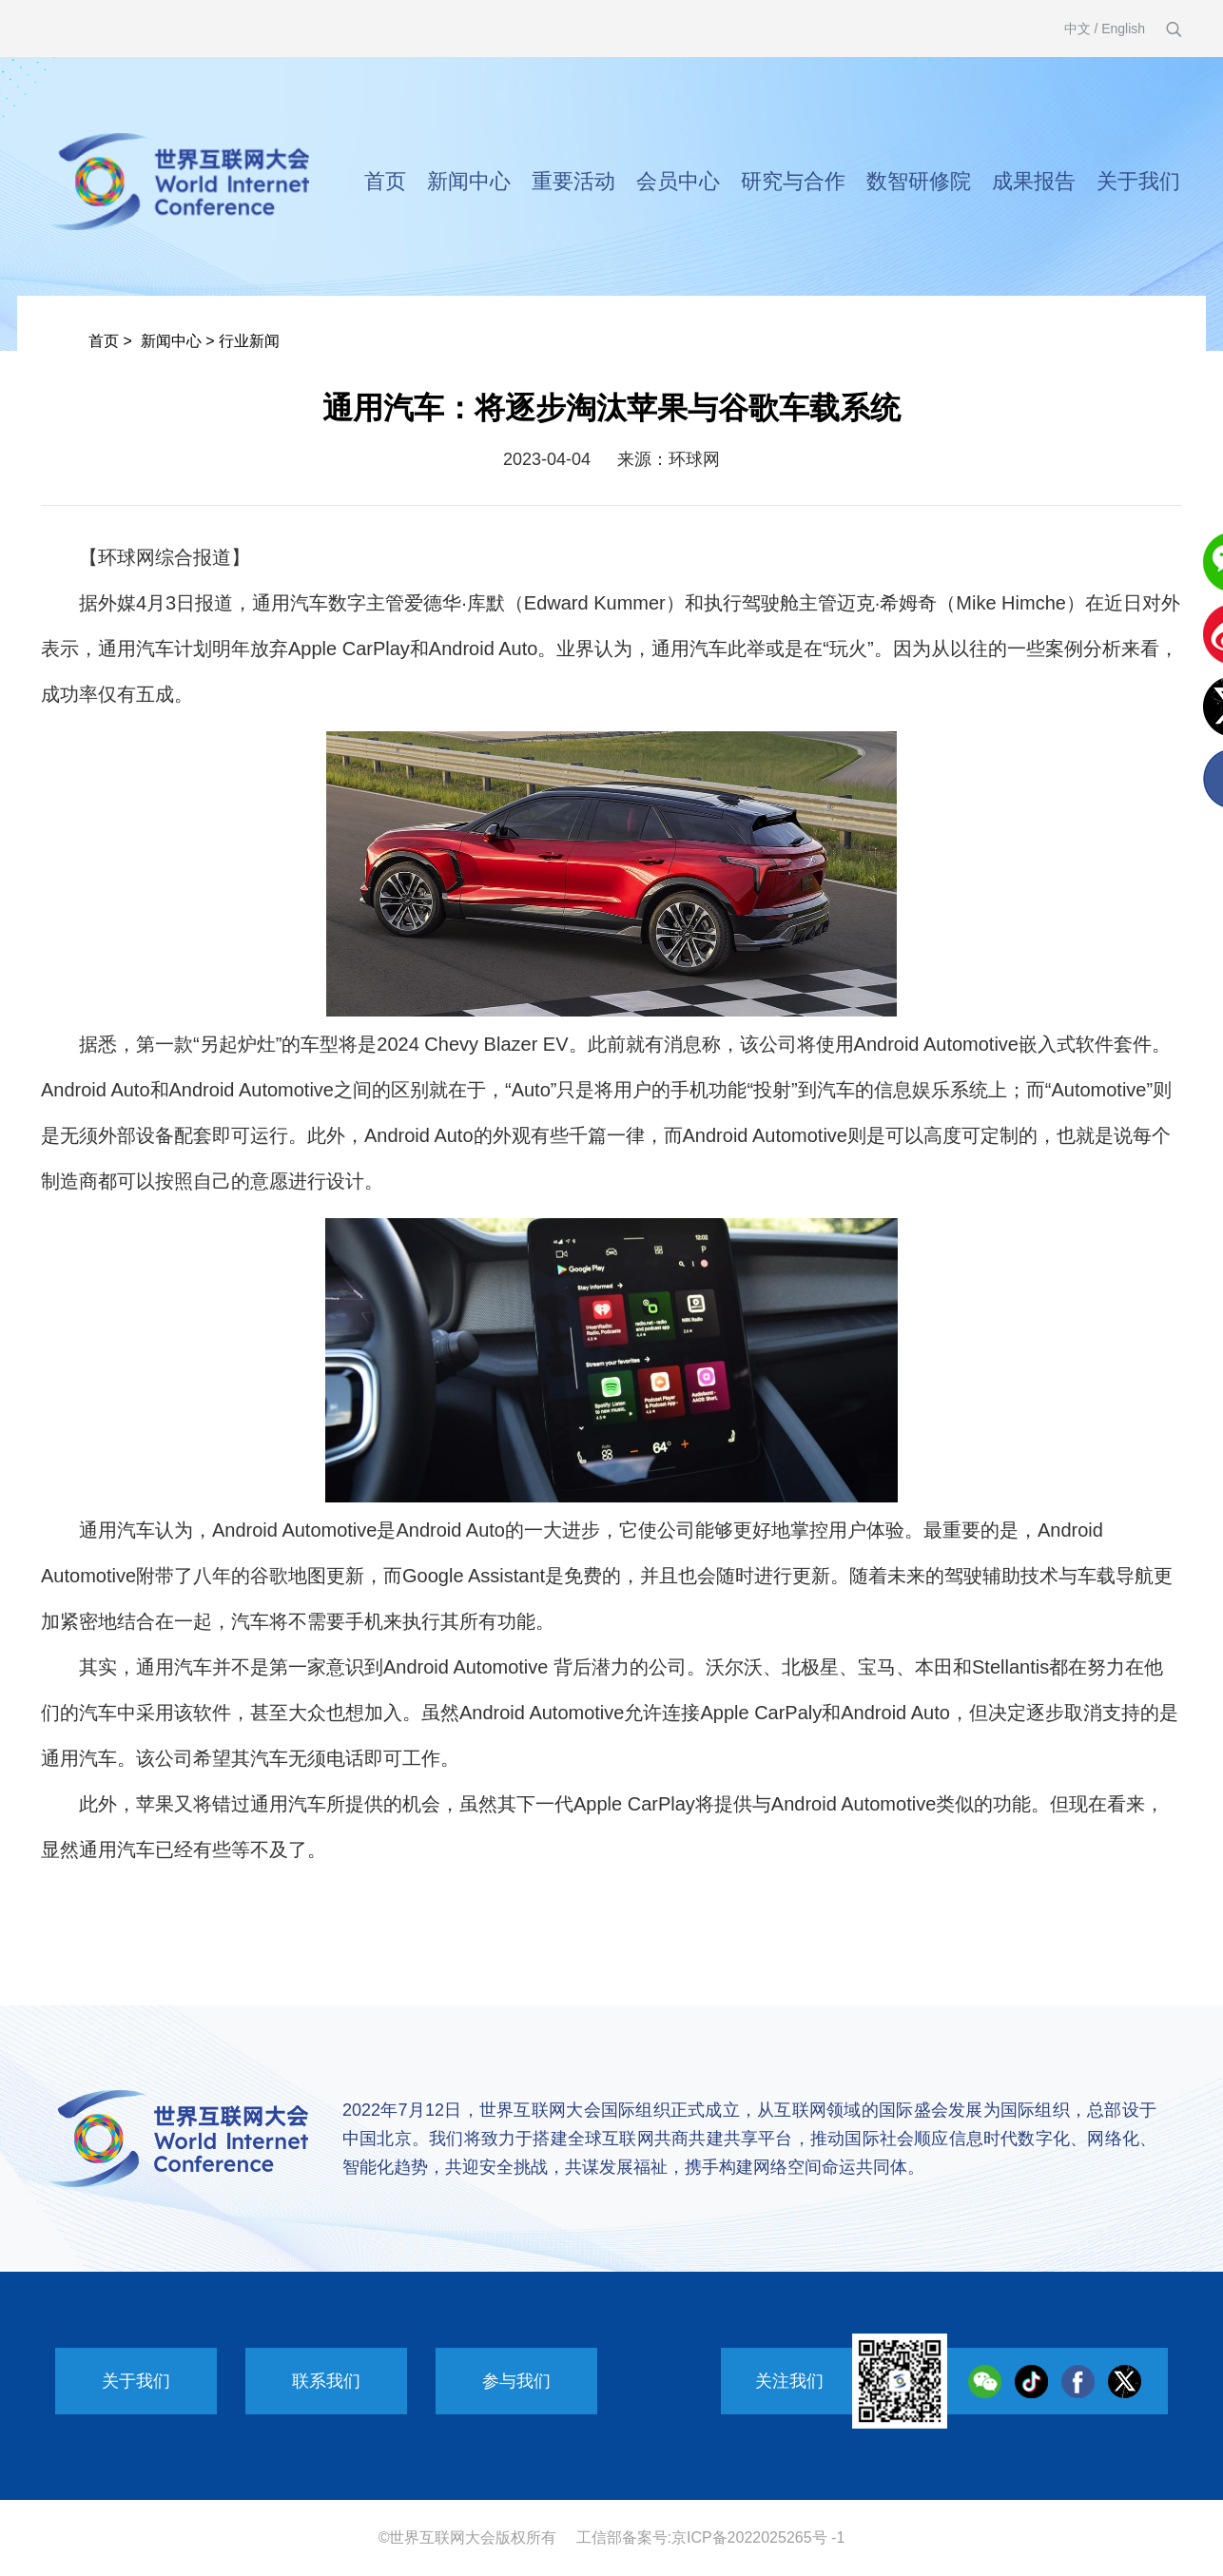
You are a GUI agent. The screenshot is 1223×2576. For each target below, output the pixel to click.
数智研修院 (918, 181)
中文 (1077, 28)
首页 (385, 181)
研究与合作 (793, 181)
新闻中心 (469, 181)
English (1123, 28)
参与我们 (516, 2381)
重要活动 (573, 181)
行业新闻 (249, 341)
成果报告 (1034, 181)
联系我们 (326, 2381)
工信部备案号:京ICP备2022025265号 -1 (710, 2537)
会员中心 (678, 181)
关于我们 (1138, 181)
